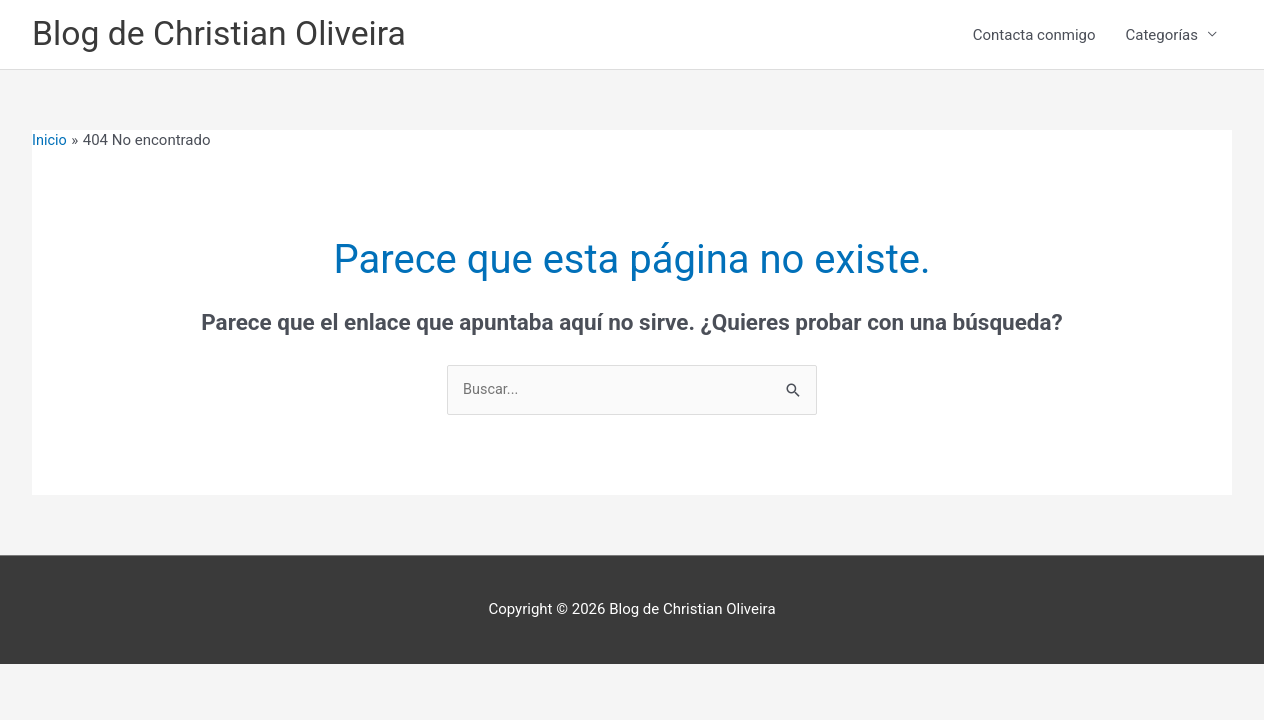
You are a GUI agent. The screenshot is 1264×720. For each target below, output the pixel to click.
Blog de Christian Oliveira (226, 35)
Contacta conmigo (1034, 36)
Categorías (1162, 36)
